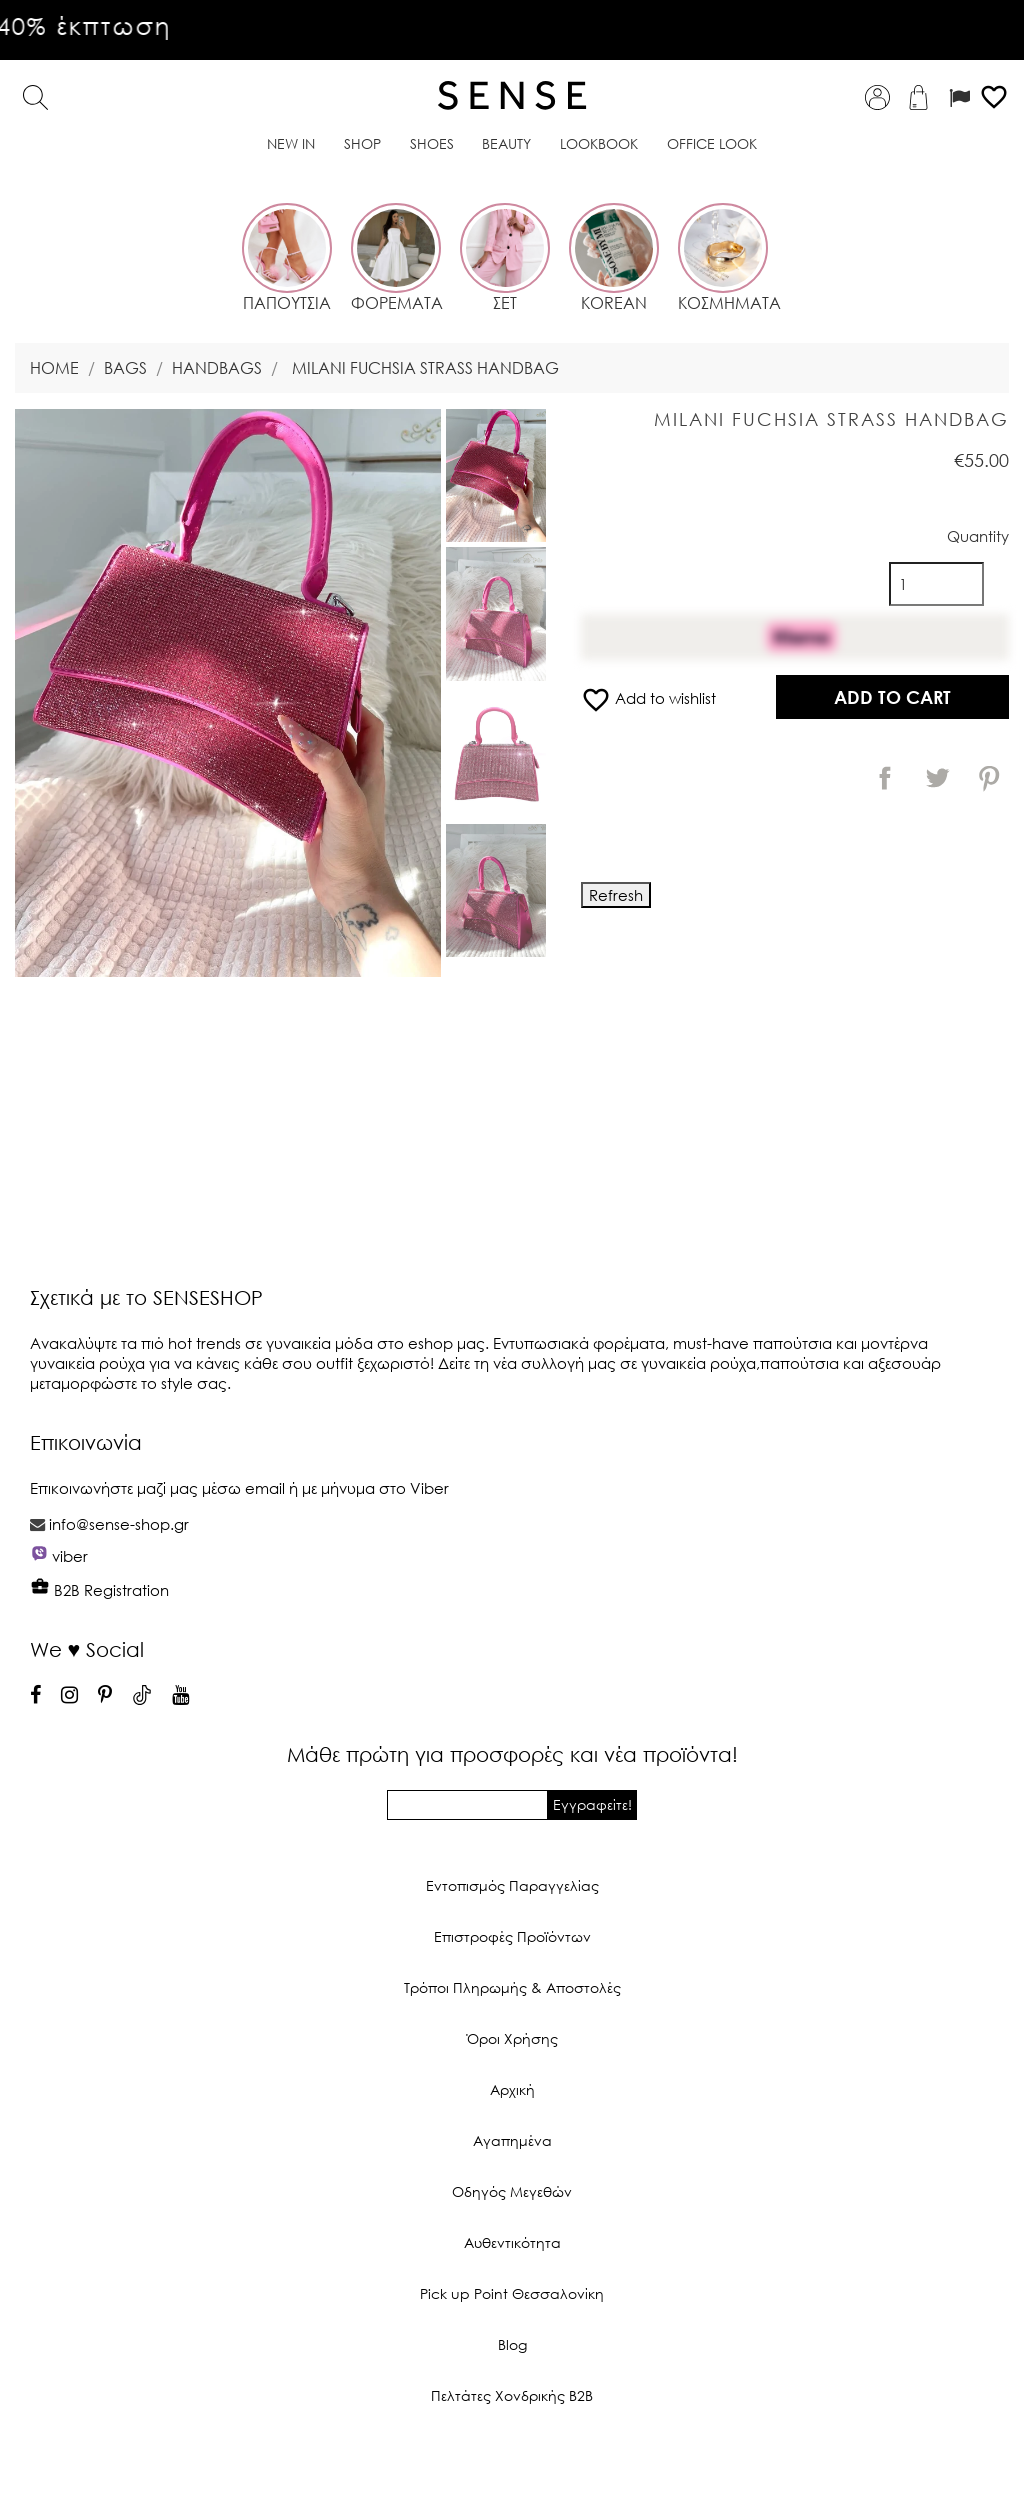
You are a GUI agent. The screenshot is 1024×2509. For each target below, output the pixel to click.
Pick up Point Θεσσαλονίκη (512, 2293)
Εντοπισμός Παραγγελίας (512, 1885)
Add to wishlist (648, 698)
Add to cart (892, 697)
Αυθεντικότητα (512, 2242)
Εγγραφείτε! (592, 1804)
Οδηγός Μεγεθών (512, 2191)
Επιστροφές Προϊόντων (512, 1936)
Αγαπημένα (512, 2140)
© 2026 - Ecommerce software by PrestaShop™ (512, 2463)
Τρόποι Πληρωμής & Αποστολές (512, 1987)
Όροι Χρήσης (512, 2038)
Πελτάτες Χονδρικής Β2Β (512, 2395)
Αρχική (512, 2089)
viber (70, 1556)
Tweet (937, 778)
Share (885, 778)
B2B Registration (99, 1590)
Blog (512, 2344)
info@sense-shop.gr (119, 1524)
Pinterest (989, 778)
